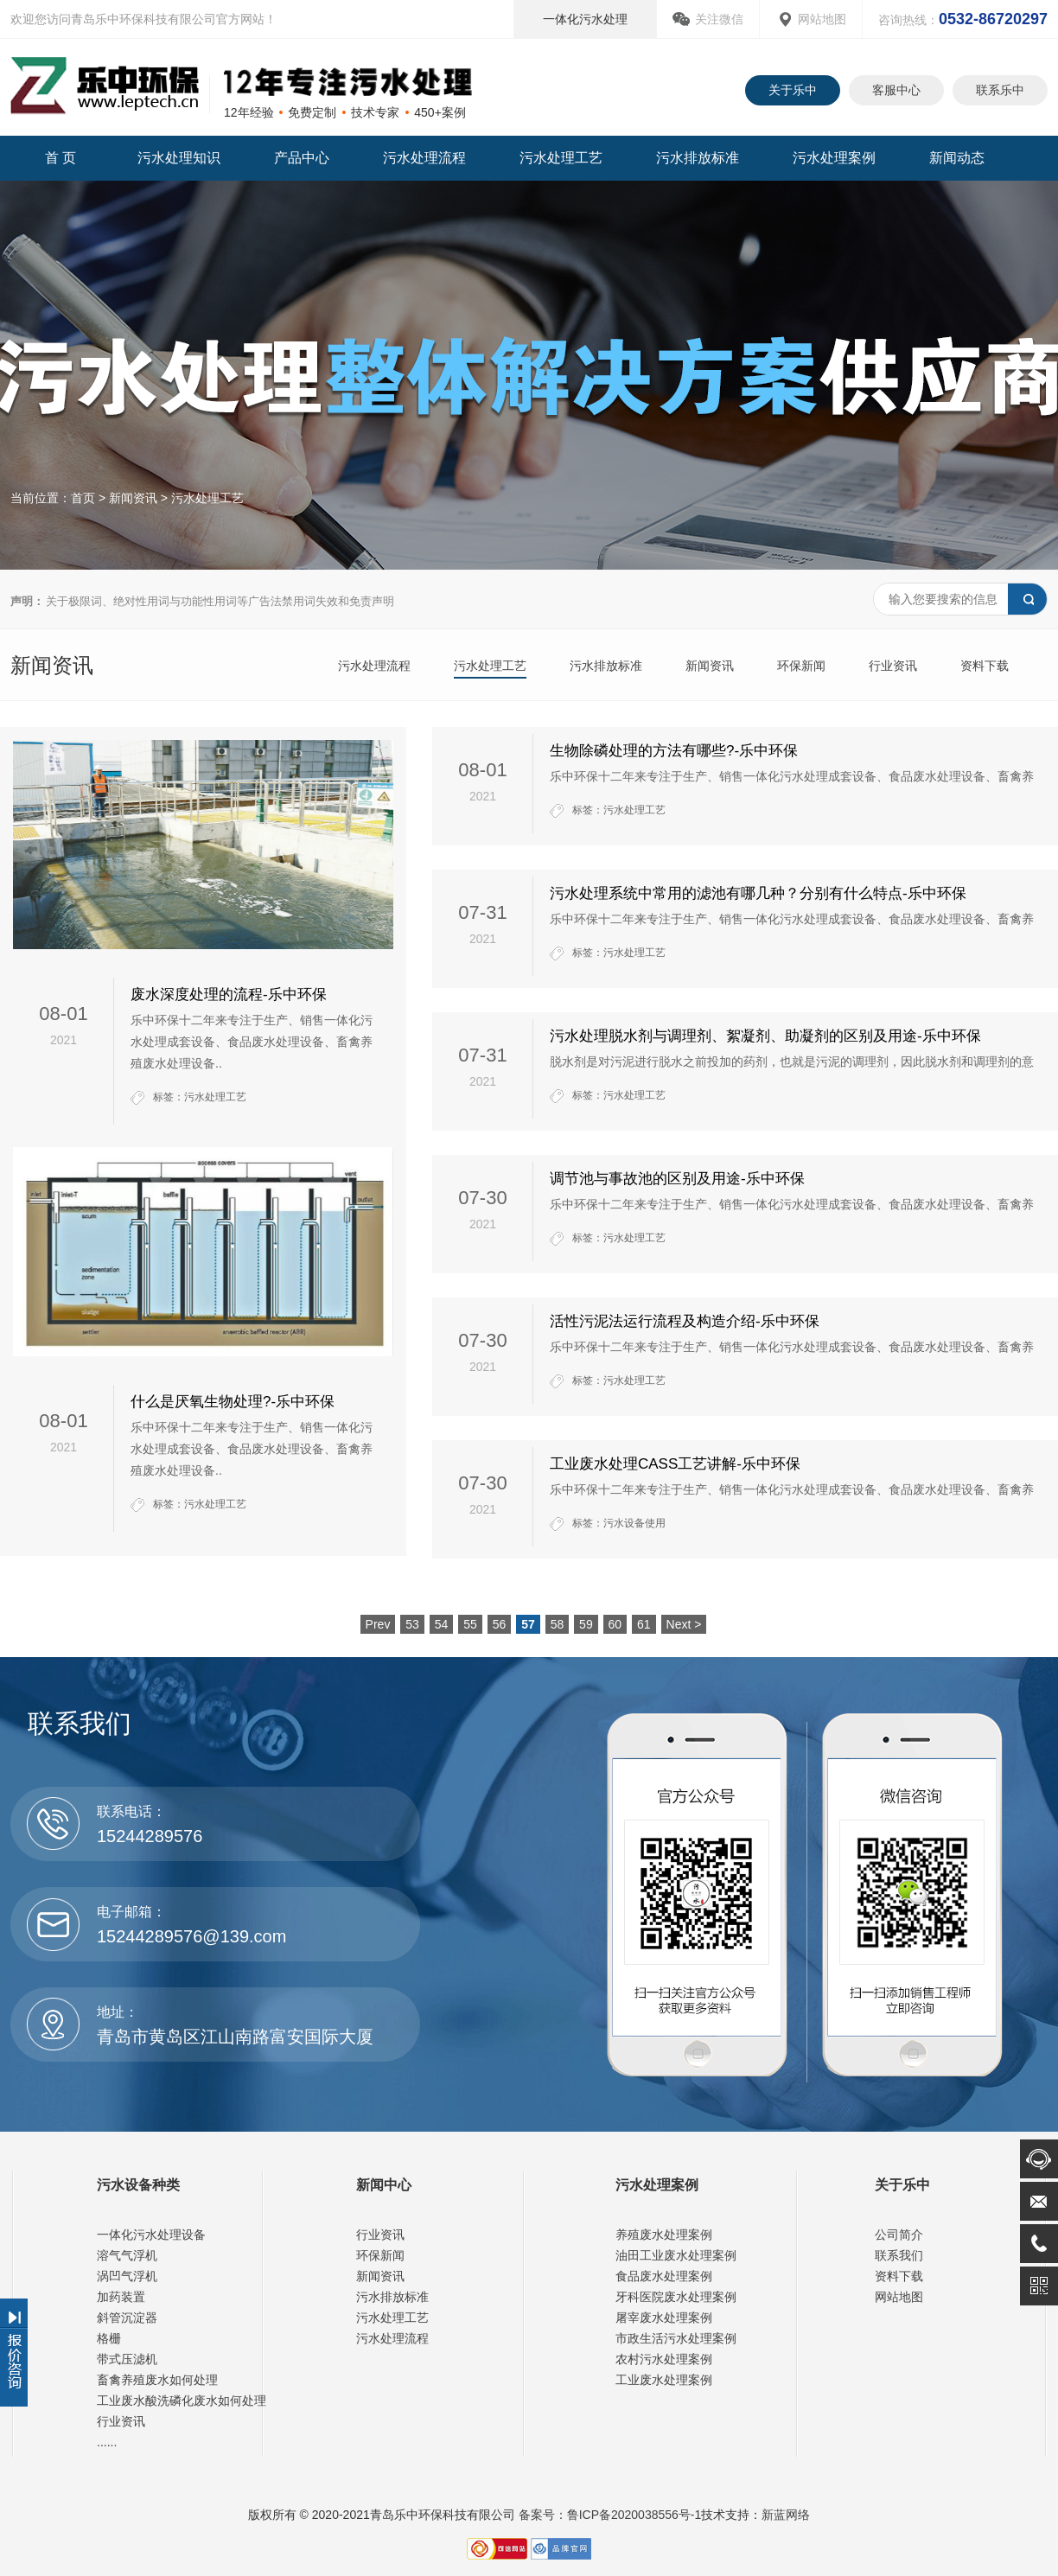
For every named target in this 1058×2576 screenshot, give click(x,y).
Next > (684, 1624)
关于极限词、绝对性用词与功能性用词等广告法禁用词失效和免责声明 (202, 601)
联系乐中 (1000, 90)
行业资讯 (893, 666)
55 (470, 1624)
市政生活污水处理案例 (675, 2338)
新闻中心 (383, 2184)
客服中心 (896, 90)
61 (644, 1624)
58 (557, 1624)
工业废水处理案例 (663, 2380)
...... (107, 2442)
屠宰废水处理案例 (663, 2317)
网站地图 (822, 19)
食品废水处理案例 (663, 2276)
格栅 (109, 2338)
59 (586, 1624)
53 (412, 1624)
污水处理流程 (424, 157)
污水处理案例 (834, 157)
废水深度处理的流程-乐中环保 (229, 994)
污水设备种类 (138, 2184)
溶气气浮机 (127, 2255)
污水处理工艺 (560, 157)
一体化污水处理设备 (151, 2234)
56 (500, 1624)
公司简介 (899, 2234)
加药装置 (121, 2297)
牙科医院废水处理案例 (675, 2297)
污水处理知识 (178, 157)
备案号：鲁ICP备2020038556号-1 (608, 2515)
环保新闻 (801, 666)
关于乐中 (792, 90)
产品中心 (301, 157)
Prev (378, 1624)
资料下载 (984, 666)
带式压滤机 (127, 2359)
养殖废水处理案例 (663, 2234)
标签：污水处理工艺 (199, 1097)
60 (615, 1624)
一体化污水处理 (585, 19)
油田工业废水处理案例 (675, 2255)
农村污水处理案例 (663, 2359)
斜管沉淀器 (127, 2317)
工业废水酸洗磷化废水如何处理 (181, 2400)
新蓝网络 (786, 2515)
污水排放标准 (697, 157)
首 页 (60, 157)
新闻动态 (957, 157)
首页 (83, 498)
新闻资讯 (133, 498)
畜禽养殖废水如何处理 (157, 2380)
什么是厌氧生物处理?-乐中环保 (233, 1401)
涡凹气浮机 (127, 2276)
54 (442, 1624)
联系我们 (899, 2255)
